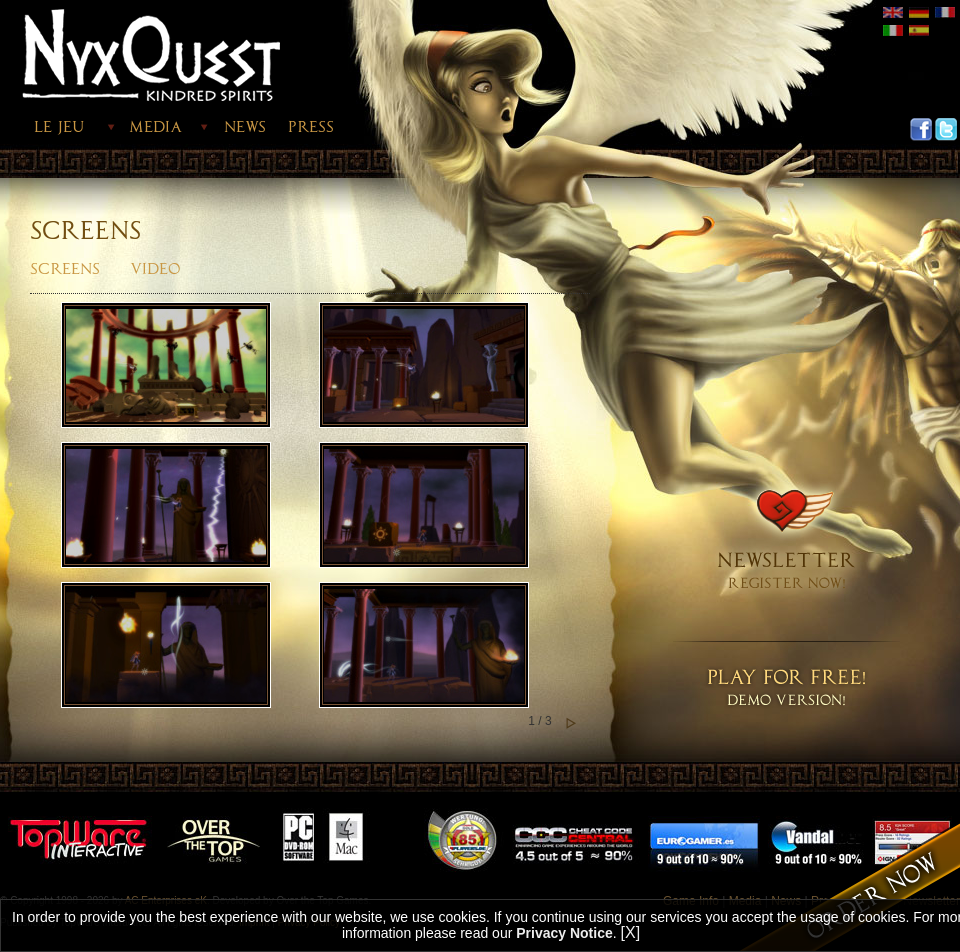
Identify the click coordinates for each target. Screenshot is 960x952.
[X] (631, 932)
